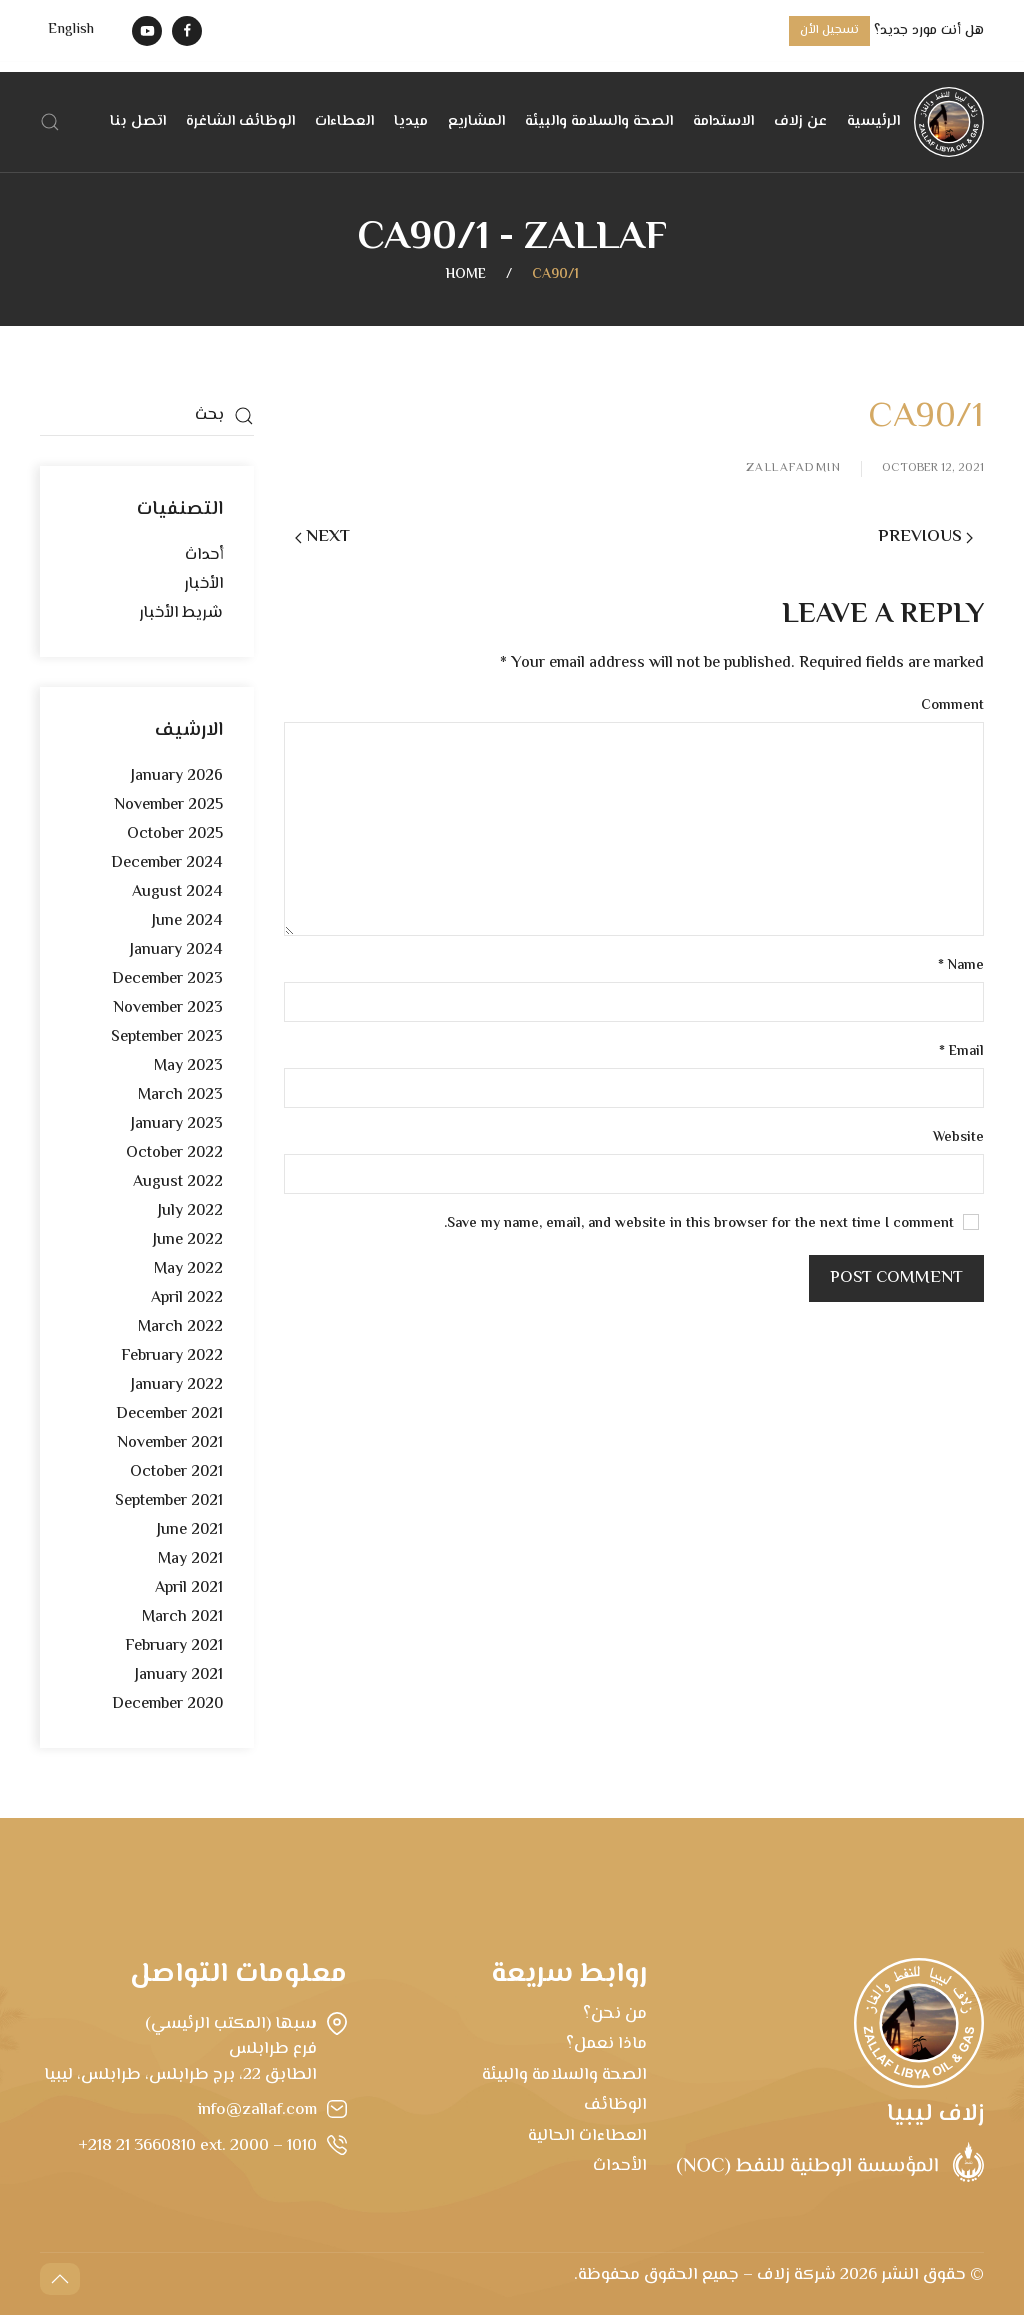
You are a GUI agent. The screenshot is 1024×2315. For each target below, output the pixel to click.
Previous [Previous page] (925, 537)
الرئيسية (873, 121)
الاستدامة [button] (723, 121)
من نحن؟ (615, 2014)
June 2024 (187, 921)
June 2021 (190, 1530)
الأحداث (620, 2166)
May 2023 (188, 1066)
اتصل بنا (138, 121)
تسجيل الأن (829, 30)
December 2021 (169, 1414)
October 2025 (175, 834)
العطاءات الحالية (587, 2136)
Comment (952, 706)
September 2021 (169, 1501)
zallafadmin (794, 469)
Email (961, 1052)
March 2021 (182, 1617)
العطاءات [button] (344, 121)
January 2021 (179, 1675)
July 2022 (190, 1211)
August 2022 (178, 1182)
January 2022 (177, 1385)
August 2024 (177, 892)
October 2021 (176, 1472)
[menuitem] (71, 30)
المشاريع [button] (476, 121)
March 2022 (180, 1327)
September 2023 (167, 1037)
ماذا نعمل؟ (606, 2044)
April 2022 (187, 1298)
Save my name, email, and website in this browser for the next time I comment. (711, 1224)
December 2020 (167, 1704)
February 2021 (174, 1646)
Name (961, 966)
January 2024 (176, 950)
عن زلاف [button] (800, 121)
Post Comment (896, 1278)
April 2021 (189, 1588)
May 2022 (188, 1269)
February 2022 (172, 1356)
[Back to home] (949, 122)
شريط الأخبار (181, 613)
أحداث (204, 555)
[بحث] (147, 416)
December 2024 (167, 863)
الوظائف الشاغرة (240, 121)
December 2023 (167, 979)
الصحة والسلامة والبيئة (599, 121)
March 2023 (180, 1095)
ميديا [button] (411, 121)
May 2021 (190, 1559)
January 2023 (177, 1124)
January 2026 (177, 776)
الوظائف (615, 2105)
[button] (50, 122)
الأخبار (203, 584)
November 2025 (168, 805)
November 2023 (168, 1008)
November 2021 (170, 1443)
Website (958, 1138)
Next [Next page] (322, 537)
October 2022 (174, 1153)
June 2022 (188, 1240)
